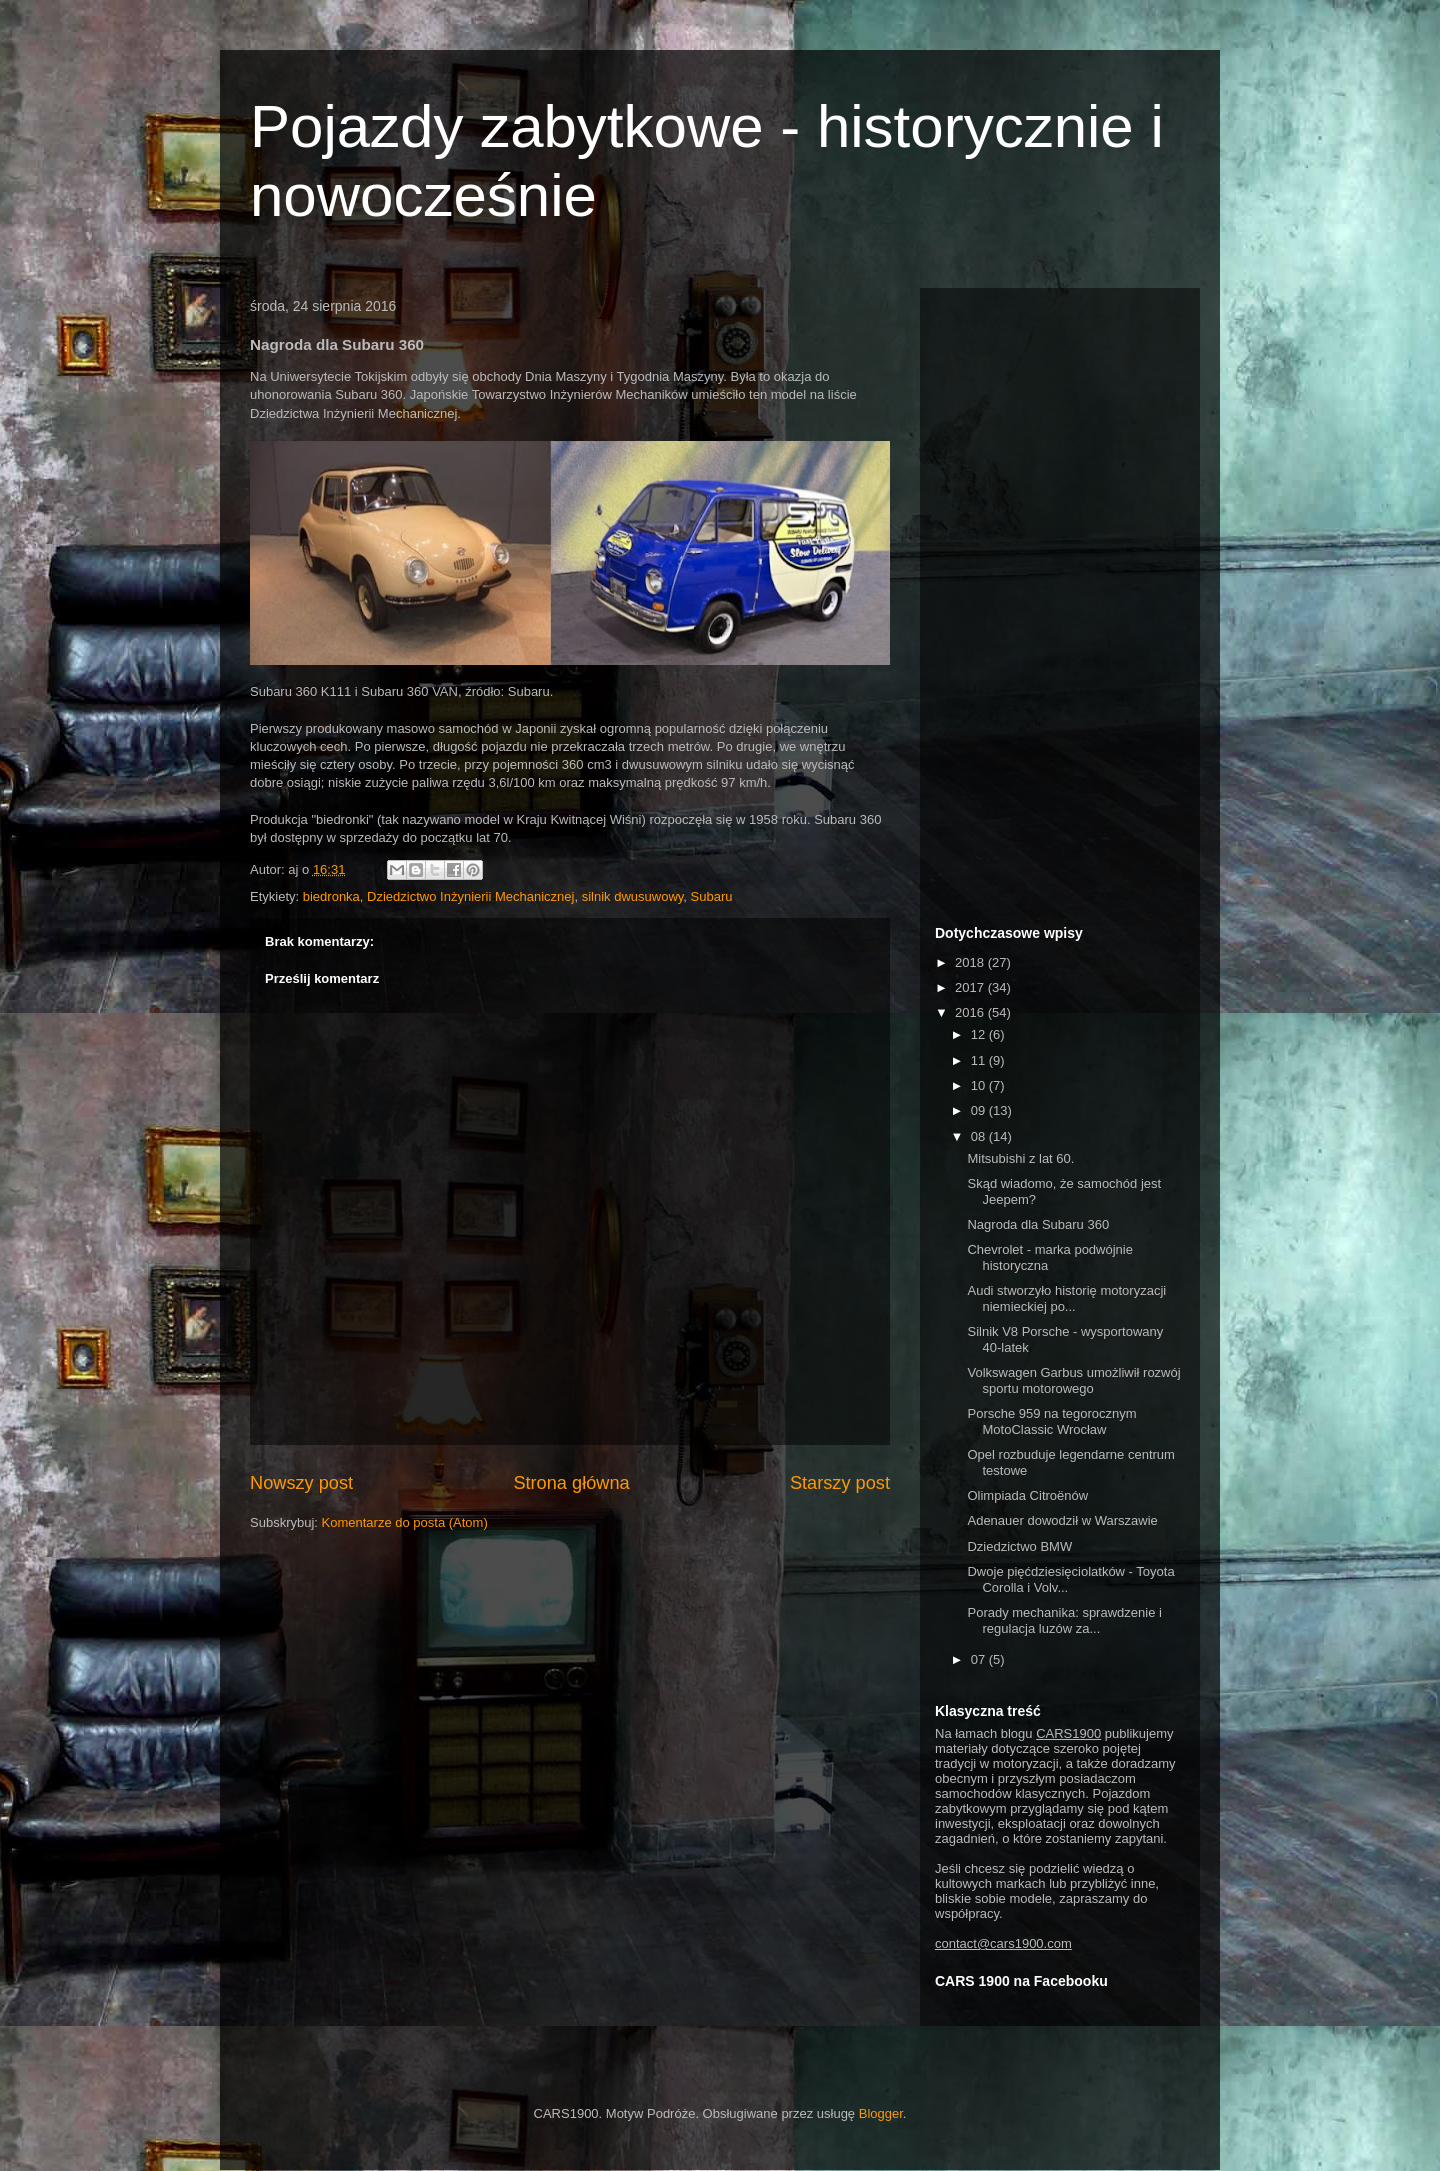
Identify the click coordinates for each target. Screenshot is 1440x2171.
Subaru (712, 896)
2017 (971, 987)
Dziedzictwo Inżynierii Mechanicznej (470, 896)
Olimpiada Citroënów (1027, 1495)
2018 (971, 962)
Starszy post (840, 1483)
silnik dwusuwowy (633, 896)
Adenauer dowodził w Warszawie (1062, 1520)
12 (980, 1034)
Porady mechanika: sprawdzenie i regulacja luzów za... (1064, 1620)
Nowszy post (301, 1483)
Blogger (881, 2113)
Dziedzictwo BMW (1019, 1546)
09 (980, 1110)
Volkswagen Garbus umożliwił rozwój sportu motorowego (1073, 1380)
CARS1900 (1068, 1733)
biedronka (331, 896)
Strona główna (571, 1483)
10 (980, 1085)
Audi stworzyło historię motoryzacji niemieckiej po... (1066, 1298)
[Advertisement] (1060, 603)
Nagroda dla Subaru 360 (1038, 1224)
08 (980, 1136)
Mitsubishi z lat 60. (1020, 1158)
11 (980, 1060)
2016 (971, 1012)
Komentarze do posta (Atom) (405, 1522)
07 (980, 1659)
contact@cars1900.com (1003, 1943)
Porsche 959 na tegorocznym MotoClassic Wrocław (1051, 1421)
